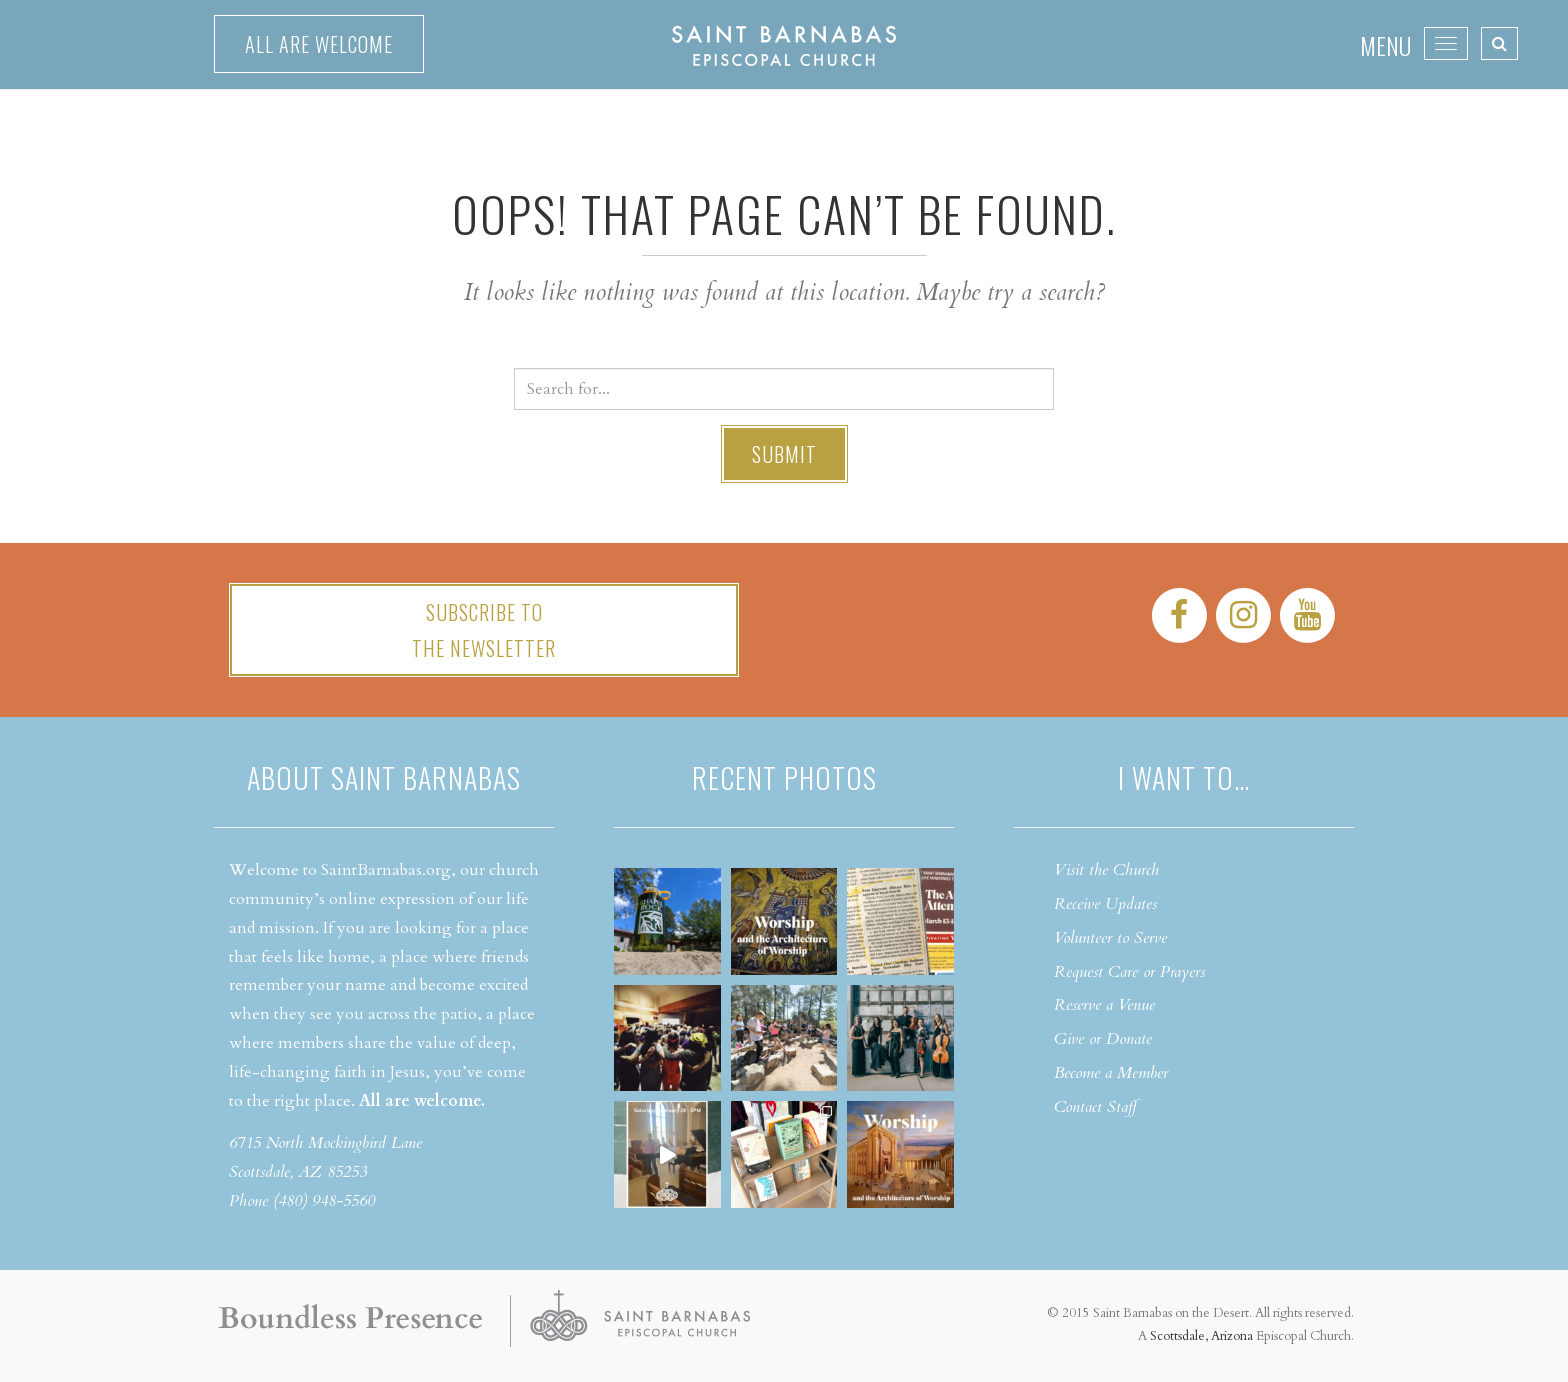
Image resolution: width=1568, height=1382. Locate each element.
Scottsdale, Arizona (1201, 1336)
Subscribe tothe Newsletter (484, 630)
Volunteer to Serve (1110, 938)
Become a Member (1111, 1073)
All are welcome (319, 44)
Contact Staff (1095, 1107)
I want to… (1184, 777)
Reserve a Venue (1104, 1005)
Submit (784, 454)
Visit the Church (1106, 870)
